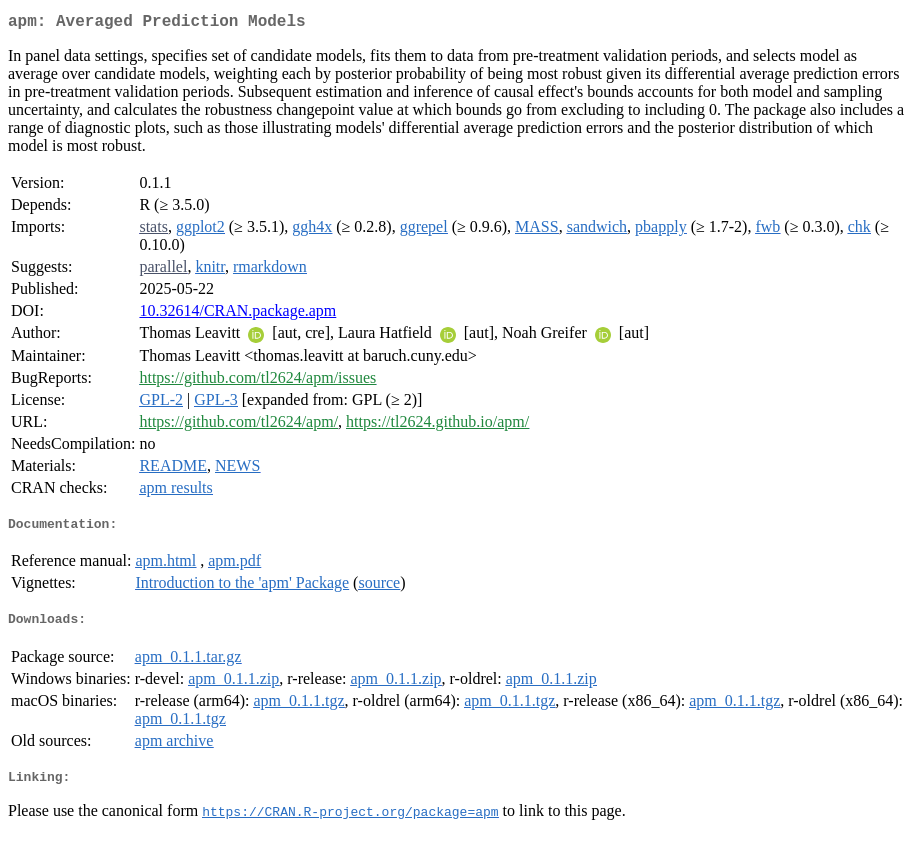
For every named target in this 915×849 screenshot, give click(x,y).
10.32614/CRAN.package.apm (237, 314)
